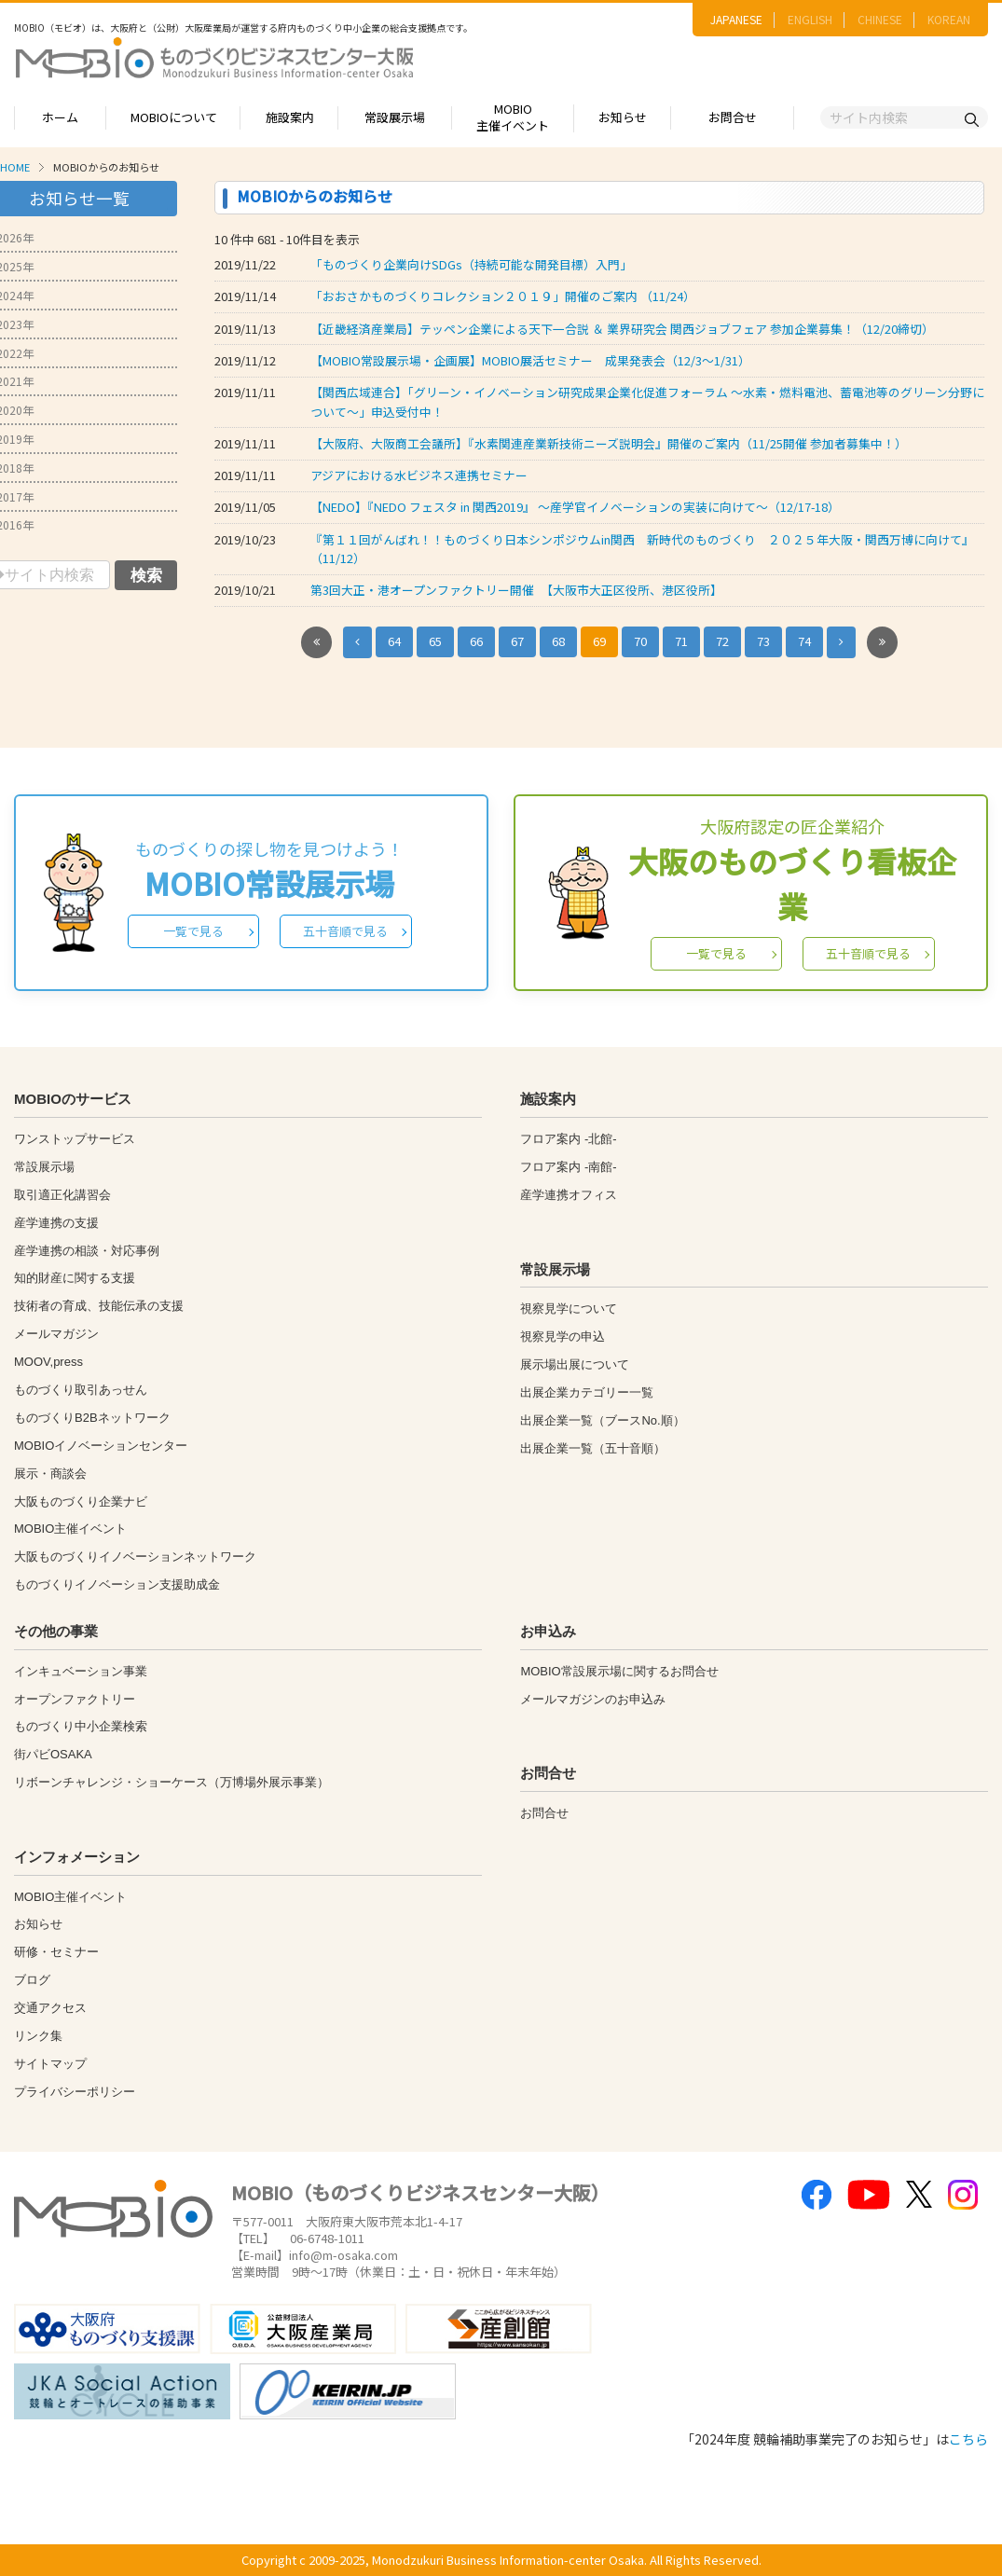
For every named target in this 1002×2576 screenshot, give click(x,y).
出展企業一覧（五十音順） (593, 1448)
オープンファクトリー (74, 1699)
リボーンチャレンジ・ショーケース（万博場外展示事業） (171, 1782)
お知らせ (622, 117)
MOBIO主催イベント (512, 117)
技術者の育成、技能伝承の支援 (99, 1306)
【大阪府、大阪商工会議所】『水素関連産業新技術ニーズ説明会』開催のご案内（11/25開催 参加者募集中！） (608, 443)
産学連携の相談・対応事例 (86, 1251)
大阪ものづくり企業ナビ (80, 1501)
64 (394, 641)
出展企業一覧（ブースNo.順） (602, 1420)
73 (763, 641)
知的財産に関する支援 (74, 1278)
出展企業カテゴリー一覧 (586, 1392)
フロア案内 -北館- (568, 1139)
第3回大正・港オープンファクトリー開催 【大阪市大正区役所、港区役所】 (516, 590)
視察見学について (568, 1309)
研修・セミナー (56, 1952)
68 (558, 641)
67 (517, 641)
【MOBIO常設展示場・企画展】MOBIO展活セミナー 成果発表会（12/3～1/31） (530, 360)
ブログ (32, 1980)
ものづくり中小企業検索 (80, 1726)
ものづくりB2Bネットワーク (92, 1418)
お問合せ (732, 117)
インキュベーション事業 (80, 1671)
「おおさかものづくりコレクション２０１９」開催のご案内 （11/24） (502, 296)
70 (640, 641)
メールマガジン (56, 1334)
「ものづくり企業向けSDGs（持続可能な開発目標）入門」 (471, 264)
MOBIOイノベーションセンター (100, 1446)
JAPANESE (736, 19)
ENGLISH (810, 19)
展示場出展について (574, 1364)
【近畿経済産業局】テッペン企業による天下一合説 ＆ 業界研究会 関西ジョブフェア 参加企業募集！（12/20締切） (622, 328)
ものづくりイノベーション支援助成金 (117, 1584)
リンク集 (38, 2036)
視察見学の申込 (562, 1336)
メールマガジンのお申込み (593, 1699)
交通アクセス (50, 2008)
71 (681, 641)
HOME (15, 166)
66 (476, 641)
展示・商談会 (50, 1474)
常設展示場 (394, 117)
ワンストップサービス (74, 1139)
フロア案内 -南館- (568, 1167)
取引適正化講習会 (62, 1195)
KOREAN (948, 19)
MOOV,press (48, 1362)
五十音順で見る (345, 931)
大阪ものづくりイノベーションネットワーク (135, 1557)
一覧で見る (193, 931)
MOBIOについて (173, 117)
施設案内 (290, 117)
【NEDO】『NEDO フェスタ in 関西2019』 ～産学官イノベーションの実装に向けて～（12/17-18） (575, 507)
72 (722, 641)
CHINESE (880, 19)
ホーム (60, 117)
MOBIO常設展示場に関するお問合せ (619, 1671)
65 (435, 641)
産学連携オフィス (568, 1195)
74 (804, 641)
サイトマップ (50, 2064)
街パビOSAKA (53, 1754)
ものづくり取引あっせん (80, 1390)
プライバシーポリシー (74, 2092)
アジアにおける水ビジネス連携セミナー (419, 475)
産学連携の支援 (56, 1223)
